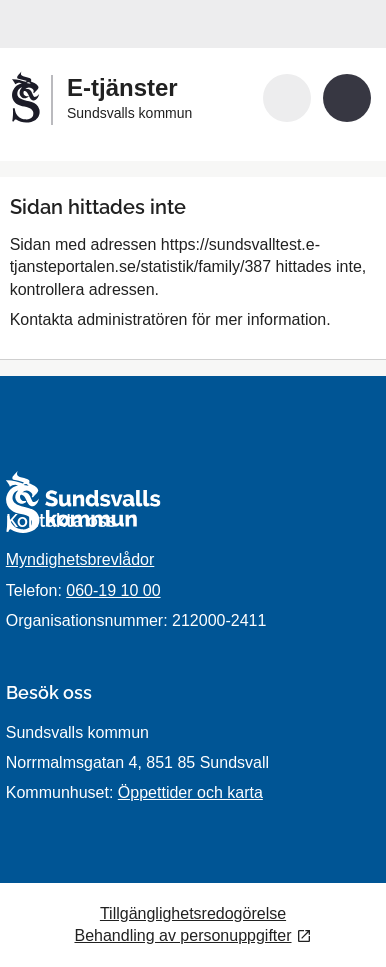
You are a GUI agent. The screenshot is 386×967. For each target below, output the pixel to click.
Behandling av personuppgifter (182, 935)
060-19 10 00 (113, 590)
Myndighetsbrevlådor (80, 559)
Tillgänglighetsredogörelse (193, 913)
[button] (287, 98)
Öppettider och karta (190, 792)
